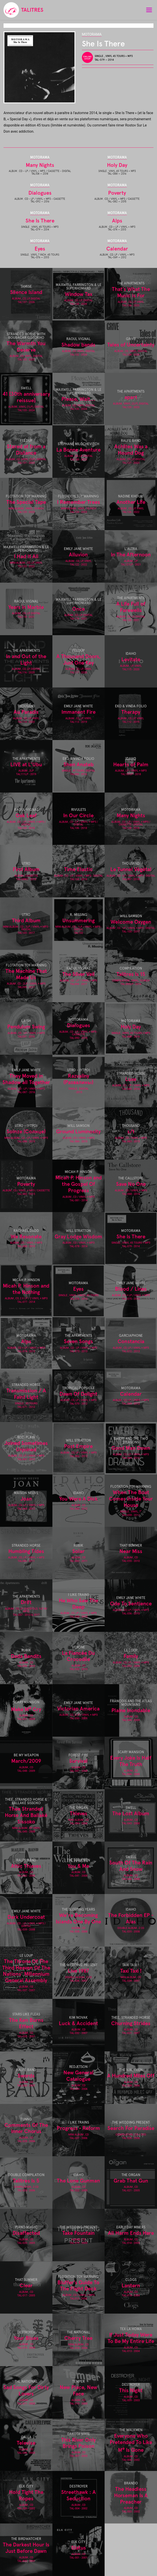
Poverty (117, 193)
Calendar (117, 248)
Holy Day (117, 165)
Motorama (92, 34)
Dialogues (40, 193)
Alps (117, 220)
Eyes (40, 248)
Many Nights (40, 165)
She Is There (40, 220)
